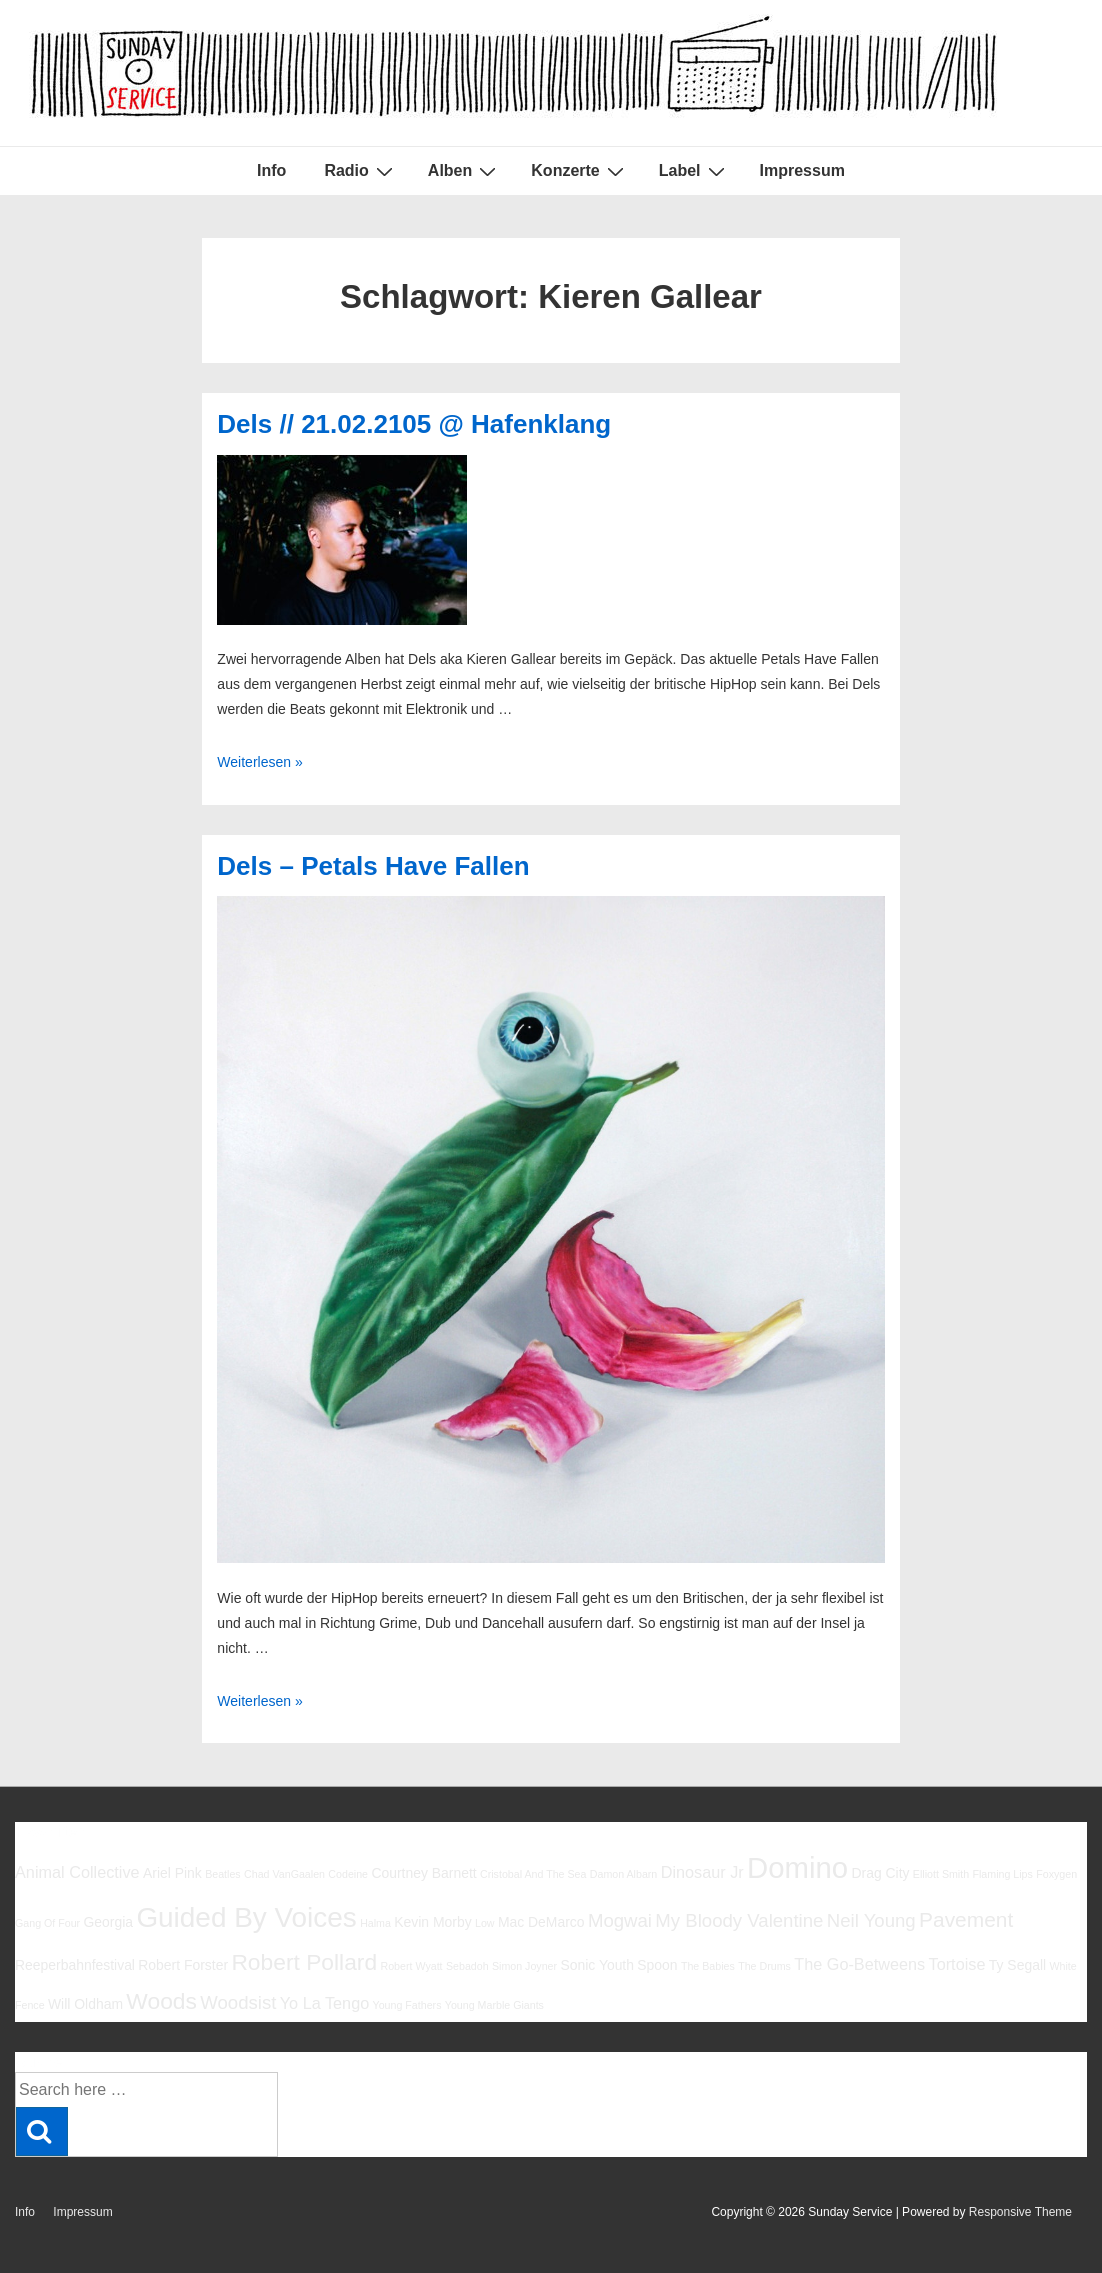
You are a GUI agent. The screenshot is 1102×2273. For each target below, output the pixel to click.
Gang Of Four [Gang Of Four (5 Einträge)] (47, 1923)
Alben (464, 171)
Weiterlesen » (259, 762)
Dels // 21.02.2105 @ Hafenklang (414, 424)
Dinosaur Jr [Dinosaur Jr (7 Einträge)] (702, 1872)
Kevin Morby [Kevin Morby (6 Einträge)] (432, 1922)
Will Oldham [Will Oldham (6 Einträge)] (85, 2004)
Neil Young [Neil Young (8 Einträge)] (871, 1920)
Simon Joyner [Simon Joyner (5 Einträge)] (524, 1966)
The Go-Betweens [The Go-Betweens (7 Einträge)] (859, 1964)
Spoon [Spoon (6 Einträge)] (657, 1965)
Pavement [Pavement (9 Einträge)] (966, 1919)
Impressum (802, 170)
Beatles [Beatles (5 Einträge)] (223, 1874)
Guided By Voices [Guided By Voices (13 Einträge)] (246, 1917)
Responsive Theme (1020, 2212)
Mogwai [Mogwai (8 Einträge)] (620, 1920)
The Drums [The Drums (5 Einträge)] (764, 1966)
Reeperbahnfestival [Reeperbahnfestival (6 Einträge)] (75, 1965)
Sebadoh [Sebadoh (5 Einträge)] (467, 1966)
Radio (360, 171)
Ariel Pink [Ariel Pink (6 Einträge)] (172, 1873)
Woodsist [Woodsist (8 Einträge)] (238, 2002)
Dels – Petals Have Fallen (373, 866)
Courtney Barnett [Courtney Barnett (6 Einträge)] (423, 1873)
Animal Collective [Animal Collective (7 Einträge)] (77, 1872)
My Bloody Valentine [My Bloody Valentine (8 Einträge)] (739, 1920)
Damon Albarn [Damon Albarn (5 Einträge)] (624, 1874)
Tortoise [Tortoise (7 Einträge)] (957, 1964)
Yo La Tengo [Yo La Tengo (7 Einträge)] (324, 2003)
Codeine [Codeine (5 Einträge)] (348, 1874)
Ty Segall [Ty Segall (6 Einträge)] (1017, 1965)
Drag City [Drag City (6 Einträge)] (880, 1873)
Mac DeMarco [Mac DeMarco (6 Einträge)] (541, 1922)
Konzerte (579, 171)
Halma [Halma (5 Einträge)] (375, 1923)
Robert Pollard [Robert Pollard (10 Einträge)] (304, 1962)
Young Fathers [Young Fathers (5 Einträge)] (407, 2005)
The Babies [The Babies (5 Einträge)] (708, 1966)
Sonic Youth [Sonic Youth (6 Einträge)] (597, 1965)
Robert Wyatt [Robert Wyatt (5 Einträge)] (411, 1966)
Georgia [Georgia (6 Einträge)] (109, 1922)
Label (694, 171)
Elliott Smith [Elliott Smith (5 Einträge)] (941, 1874)
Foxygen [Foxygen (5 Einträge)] (1056, 1874)
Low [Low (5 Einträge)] (485, 1923)
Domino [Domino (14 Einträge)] (797, 1867)
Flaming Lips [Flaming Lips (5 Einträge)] (1002, 1874)
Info (271, 170)
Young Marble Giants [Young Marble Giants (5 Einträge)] (494, 2005)
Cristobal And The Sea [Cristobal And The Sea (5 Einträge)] (533, 1874)
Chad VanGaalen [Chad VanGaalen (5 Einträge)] (284, 1874)
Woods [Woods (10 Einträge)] (161, 2001)
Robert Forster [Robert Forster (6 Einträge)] (183, 1965)
